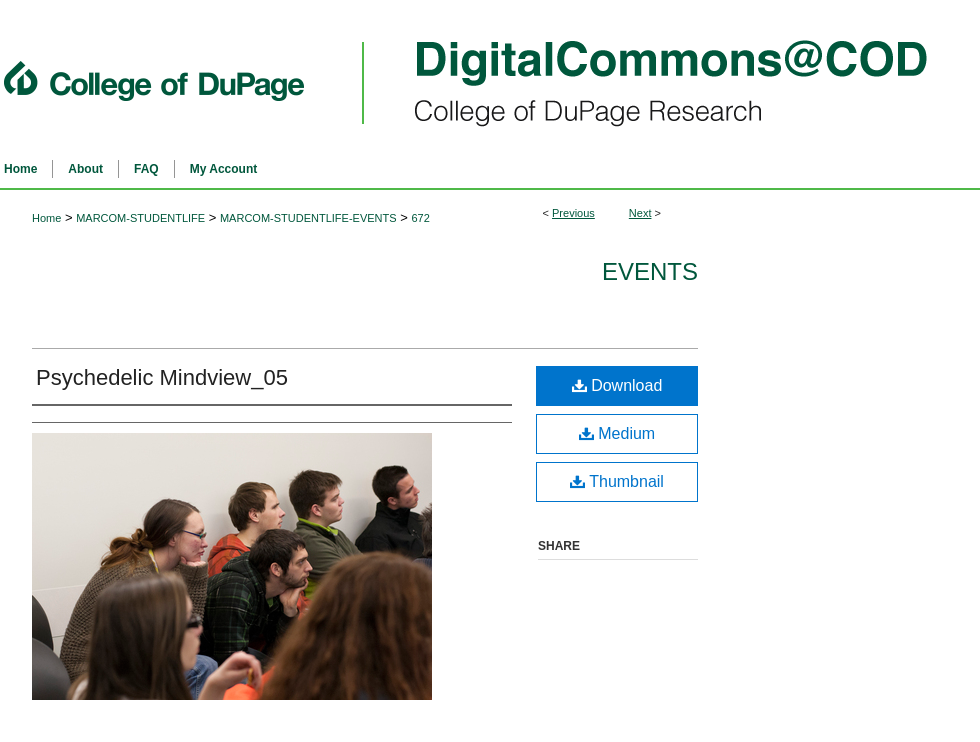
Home (46, 218)
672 (420, 218)
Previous (573, 213)
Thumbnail (617, 481)
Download (617, 385)
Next (640, 213)
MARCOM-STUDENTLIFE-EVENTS (308, 218)
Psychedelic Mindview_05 (162, 377)
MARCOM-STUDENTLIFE (140, 218)
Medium (617, 433)
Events (650, 271)
